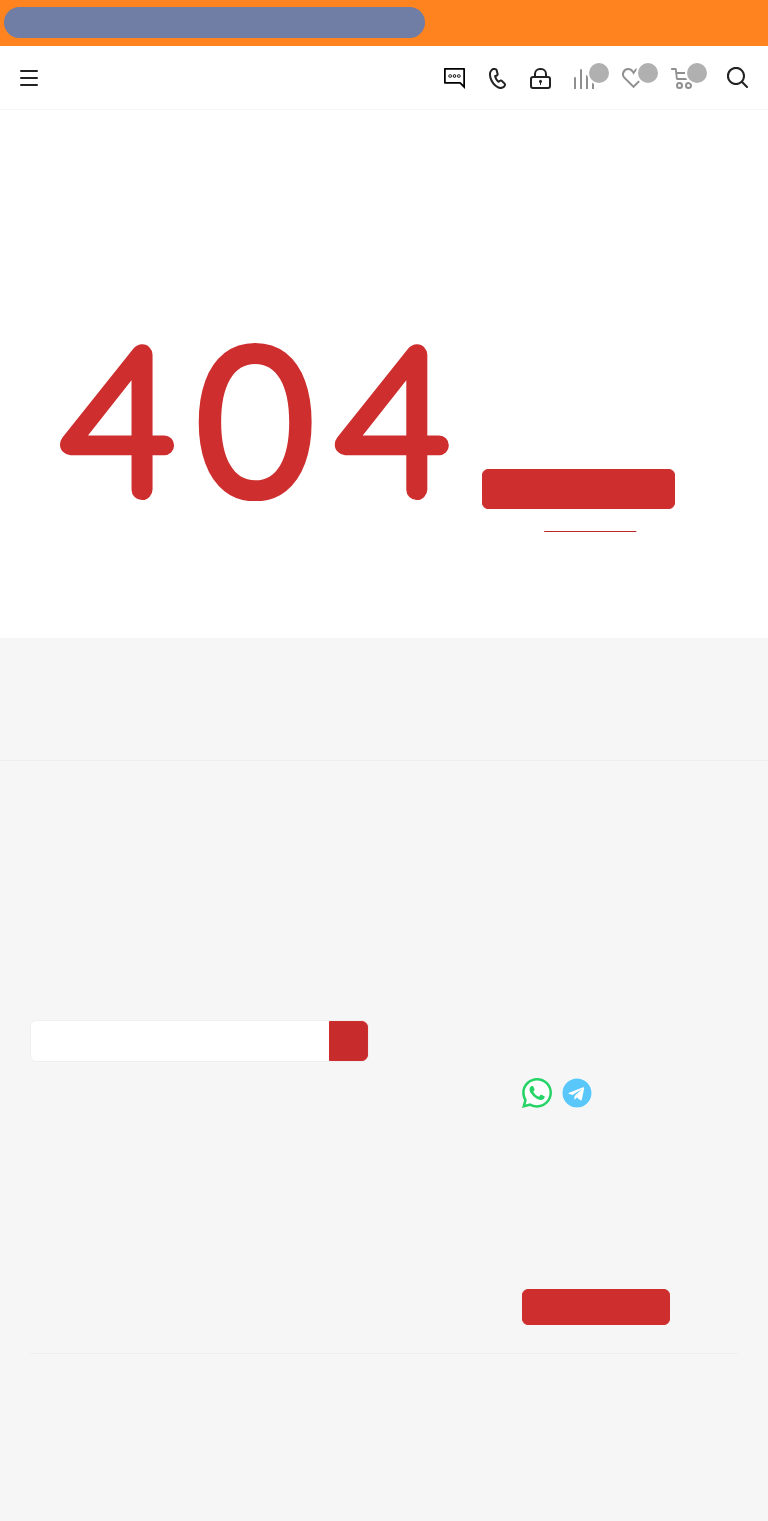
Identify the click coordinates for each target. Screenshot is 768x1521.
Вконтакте (50, 1127)
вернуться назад (591, 574)
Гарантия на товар (343, 822)
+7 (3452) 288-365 (621, 961)
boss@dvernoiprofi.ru (629, 1064)
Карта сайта (565, 822)
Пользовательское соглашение (344, 859)
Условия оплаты (333, 766)
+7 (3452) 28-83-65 (169, 1485)
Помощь (557, 731)
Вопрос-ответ (572, 766)
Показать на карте (602, 1233)
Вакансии (63, 794)
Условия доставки (340, 794)
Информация (331, 731)
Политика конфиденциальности (130, 976)
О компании (72, 766)
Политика (65, 822)
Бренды (551, 794)
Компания (72, 731)
